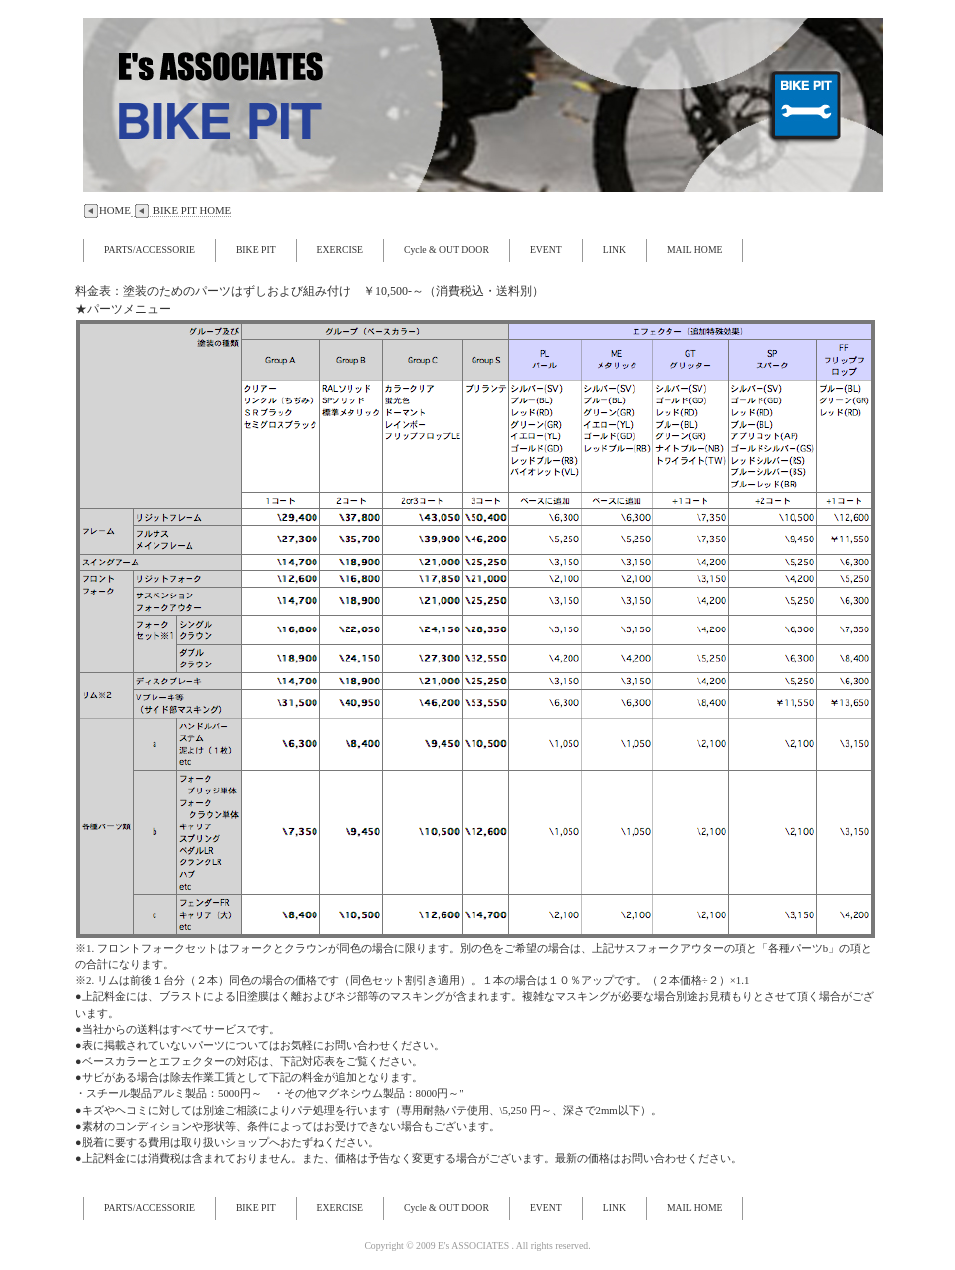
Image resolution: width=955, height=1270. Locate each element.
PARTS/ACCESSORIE (149, 249)
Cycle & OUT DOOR (446, 249)
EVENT (546, 249)
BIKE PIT (256, 249)
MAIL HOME (695, 249)
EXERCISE (340, 249)
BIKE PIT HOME (181, 210)
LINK (614, 249)
